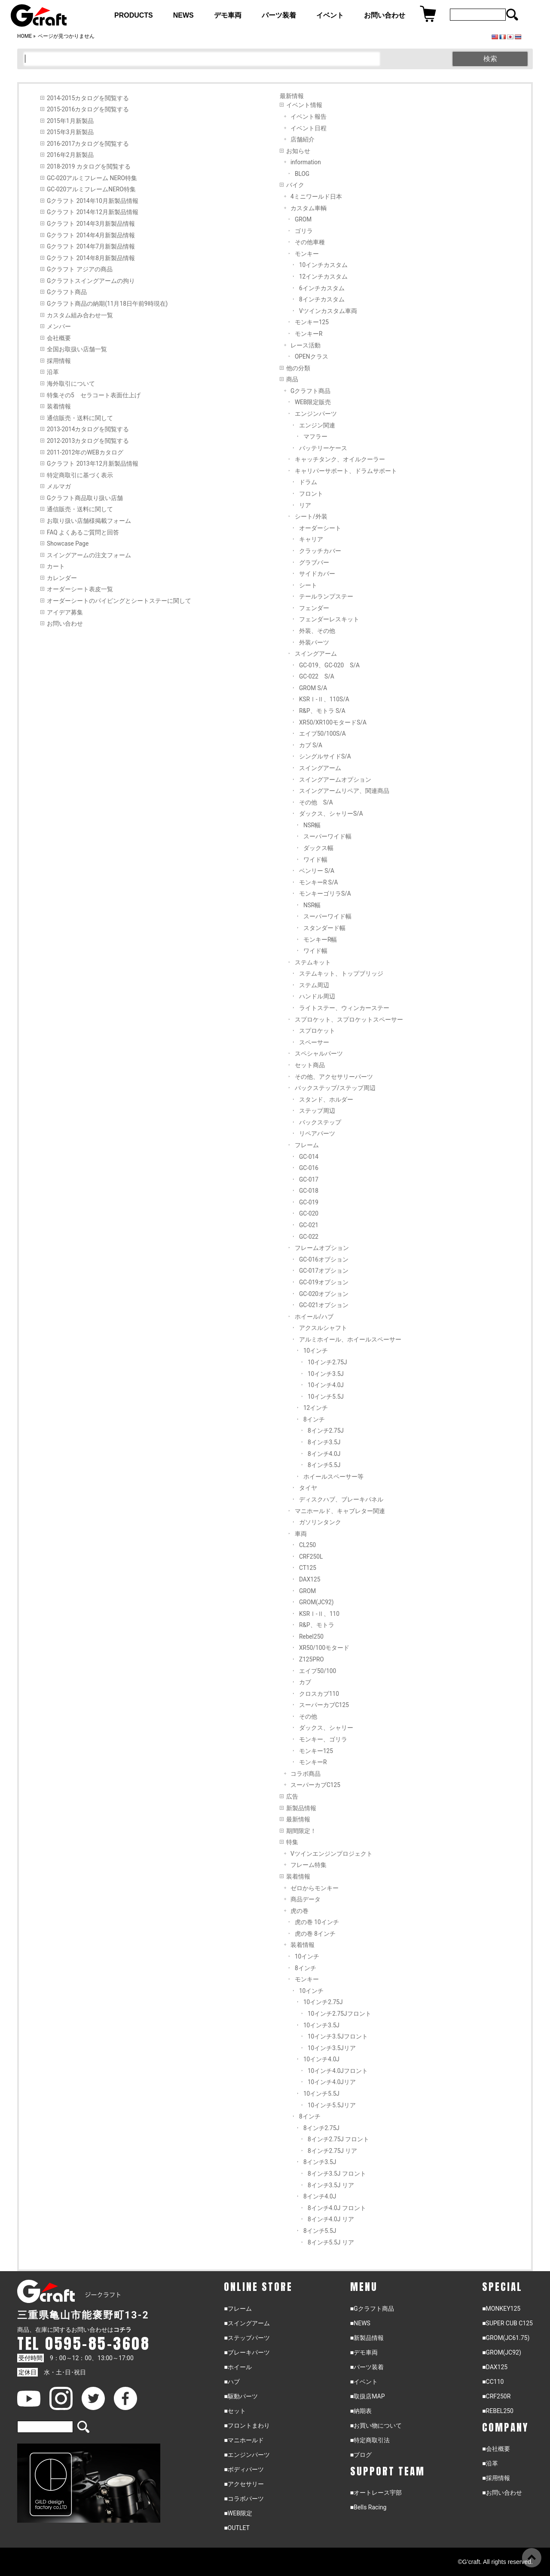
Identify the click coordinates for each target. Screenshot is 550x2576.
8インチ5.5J (324, 1464)
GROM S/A (313, 688)
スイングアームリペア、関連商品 (344, 790)
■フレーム (237, 2308)
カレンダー (62, 577)
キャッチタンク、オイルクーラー (340, 459)
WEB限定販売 (313, 402)
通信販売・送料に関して (80, 417)
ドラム (308, 482)
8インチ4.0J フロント (337, 2207)
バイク (295, 184)
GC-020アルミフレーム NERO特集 (92, 178)
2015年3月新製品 (70, 132)
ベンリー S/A (316, 870)
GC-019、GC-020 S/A (329, 665)
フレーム (307, 1145)
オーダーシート (320, 528)
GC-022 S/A (316, 676)
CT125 (307, 1567)
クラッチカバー (320, 550)
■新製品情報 (367, 2337)
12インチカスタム (323, 276)
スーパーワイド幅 (327, 836)
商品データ (305, 1899)
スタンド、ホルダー (326, 1099)
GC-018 (308, 1190)
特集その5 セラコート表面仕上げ (94, 395)
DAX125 (310, 1579)
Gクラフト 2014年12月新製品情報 (92, 212)
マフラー (315, 436)
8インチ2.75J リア (332, 2150)
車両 (301, 1533)
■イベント (364, 2381)
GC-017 (308, 1179)
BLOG (302, 173)
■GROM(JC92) (501, 2352)
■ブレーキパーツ (246, 2352)
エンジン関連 (317, 425)
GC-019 (308, 1202)
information (305, 162)
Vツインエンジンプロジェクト (331, 1853)
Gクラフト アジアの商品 (80, 269)
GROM (303, 219)
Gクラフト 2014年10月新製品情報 (92, 200)
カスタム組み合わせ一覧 (80, 315)
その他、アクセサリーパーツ (334, 1076)
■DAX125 (494, 2367)
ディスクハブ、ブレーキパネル (341, 1499)
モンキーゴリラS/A (325, 893)
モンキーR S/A (318, 882)
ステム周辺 (314, 985)
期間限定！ (301, 1830)
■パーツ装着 (367, 2367)
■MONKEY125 (501, 2308)
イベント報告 (308, 116)
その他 (308, 1716)
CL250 (307, 1544)
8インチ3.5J (324, 1442)
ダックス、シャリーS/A (331, 813)
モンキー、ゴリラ (323, 1739)
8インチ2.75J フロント (338, 2139)
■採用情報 (496, 2478)
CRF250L (311, 1556)
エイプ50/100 (317, 1670)
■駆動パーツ (240, 2396)
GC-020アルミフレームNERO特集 (91, 189)
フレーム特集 (308, 1864)
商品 (292, 379)
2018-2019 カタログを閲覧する (89, 166)
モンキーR (308, 333)
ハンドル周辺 (317, 996)
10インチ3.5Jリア (332, 2048)
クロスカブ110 (319, 1693)
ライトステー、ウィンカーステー (344, 1007)
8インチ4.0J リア (331, 2219)
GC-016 (308, 1167)
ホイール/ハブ (314, 1316)
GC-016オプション (323, 1259)
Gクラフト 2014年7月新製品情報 (91, 246)
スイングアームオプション (335, 779)
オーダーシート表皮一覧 (80, 589)
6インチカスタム (322, 288)
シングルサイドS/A (325, 756)
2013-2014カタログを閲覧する (88, 429)
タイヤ (308, 1487)
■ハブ (231, 2381)
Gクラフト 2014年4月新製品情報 (91, 235)
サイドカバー (317, 573)
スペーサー (314, 1042)
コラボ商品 (305, 1773)
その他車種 (310, 242)
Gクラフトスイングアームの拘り (91, 280)
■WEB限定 (238, 2513)
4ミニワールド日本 (316, 196)
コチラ (122, 2329)
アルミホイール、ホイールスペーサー (350, 1339)
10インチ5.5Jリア (332, 2105)
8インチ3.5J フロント (337, 2173)
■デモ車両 (364, 2352)
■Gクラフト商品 (372, 2308)
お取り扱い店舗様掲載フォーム (89, 520)
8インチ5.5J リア (331, 2242)
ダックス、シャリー (326, 1727)
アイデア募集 (65, 612)
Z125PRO (311, 1659)
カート (56, 566)
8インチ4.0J (324, 1453)
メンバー (59, 326)
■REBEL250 (497, 2410)
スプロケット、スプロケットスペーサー (349, 1019)
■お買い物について (376, 2425)
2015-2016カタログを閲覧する (88, 109)
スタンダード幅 (324, 927)
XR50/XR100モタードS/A (333, 722)
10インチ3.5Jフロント (338, 2036)
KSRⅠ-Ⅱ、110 (319, 1613)
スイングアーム (316, 653)
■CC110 (493, 2381)
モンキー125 (312, 322)
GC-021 (308, 1225)
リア (305, 505)
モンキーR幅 (320, 939)
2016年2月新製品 (70, 154)
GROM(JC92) (316, 1602)
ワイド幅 (315, 859)
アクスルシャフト (323, 1327)
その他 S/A (316, 802)
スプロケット (317, 1030)
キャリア (311, 539)
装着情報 (59, 406)
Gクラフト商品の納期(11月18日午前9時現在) (107, 303)
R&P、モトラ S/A (322, 710)
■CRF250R (496, 2396)
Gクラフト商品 (67, 292)
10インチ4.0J (326, 1385)
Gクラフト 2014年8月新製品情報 (91, 258)
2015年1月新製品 (70, 120)
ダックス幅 (318, 847)
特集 (292, 1842)
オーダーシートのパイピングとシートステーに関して (119, 600)
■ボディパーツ (243, 2469)
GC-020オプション (323, 1293)
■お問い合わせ (502, 2492)
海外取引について (71, 383)
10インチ (315, 1350)
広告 (292, 1796)
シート (308, 585)
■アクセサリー (243, 2484)
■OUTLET (237, 2527)
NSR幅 (312, 825)
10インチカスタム (323, 264)
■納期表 (361, 2410)
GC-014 (308, 1156)
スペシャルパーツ (319, 1053)
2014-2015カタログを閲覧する (88, 98)
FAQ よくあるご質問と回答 (83, 532)
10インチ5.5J (326, 1396)
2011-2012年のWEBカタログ (85, 452)
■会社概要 (496, 2448)
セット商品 (310, 1065)
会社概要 (59, 338)
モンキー (307, 253)
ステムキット (313, 962)
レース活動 (305, 345)
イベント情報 (304, 104)
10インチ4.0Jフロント (338, 2070)
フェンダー (314, 608)
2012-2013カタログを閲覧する (88, 440)
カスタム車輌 (308, 208)
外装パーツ (314, 642)
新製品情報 (301, 1808)
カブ (305, 1682)
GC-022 (308, 1236)
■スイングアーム (246, 2323)
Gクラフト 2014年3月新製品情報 (91, 223)
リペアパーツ (317, 1133)
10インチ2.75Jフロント (339, 2013)
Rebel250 (311, 1636)
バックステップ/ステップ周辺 (335, 1087)
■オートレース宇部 (376, 2492)
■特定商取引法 (370, 2440)
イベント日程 (308, 128)
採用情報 (59, 360)
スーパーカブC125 (324, 1704)
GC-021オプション (323, 1305)
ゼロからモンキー (314, 1888)
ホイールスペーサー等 (333, 1476)
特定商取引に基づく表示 (80, 475)
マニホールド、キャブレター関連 (340, 1511)
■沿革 (490, 2463)
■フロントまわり (246, 2425)
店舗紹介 (302, 139)
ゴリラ (304, 230)
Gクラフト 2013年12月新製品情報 (92, 463)
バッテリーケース (323, 448)
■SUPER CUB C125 (507, 2323)
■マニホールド (243, 2440)
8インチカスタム (322, 299)
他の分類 (298, 368)
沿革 (53, 371)
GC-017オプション (323, 1270)
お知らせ (298, 150)
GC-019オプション (323, 1282)
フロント (311, 493)
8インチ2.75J (326, 1430)
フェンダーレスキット (329, 619)
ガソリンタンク (320, 1522)
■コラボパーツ (243, 2498)
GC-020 (308, 1213)
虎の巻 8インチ (315, 1933)
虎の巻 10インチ (317, 1922)
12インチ (315, 1407)
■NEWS (360, 2323)
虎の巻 (299, 1910)
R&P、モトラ (316, 1624)
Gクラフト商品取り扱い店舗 (85, 497)
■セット (234, 2410)
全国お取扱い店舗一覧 (77, 349)
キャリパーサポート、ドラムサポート (346, 470)
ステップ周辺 (317, 1110)
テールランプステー (326, 596)
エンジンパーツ (316, 413)
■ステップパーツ (246, 2337)
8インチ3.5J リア (331, 2185)
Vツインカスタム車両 (328, 310)
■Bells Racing (368, 2507)
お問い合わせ (65, 623)
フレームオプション (322, 1247)
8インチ (314, 1419)
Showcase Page (68, 543)
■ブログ (361, 2454)
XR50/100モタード (324, 1647)
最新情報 (298, 1819)
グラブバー (314, 562)
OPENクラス (311, 356)
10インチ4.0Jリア (332, 2082)
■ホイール (237, 2367)
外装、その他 (317, 630)
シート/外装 (311, 516)
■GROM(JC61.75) (505, 2337)
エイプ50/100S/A (322, 733)
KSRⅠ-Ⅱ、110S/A (324, 699)
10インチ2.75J (327, 1362)
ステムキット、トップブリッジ (341, 973)
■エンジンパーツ (246, 2454)
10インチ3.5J (326, 1373)
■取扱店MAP (367, 2396)
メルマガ (59, 486)
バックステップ (320, 1122)
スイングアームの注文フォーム (89, 555)
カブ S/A (310, 745)
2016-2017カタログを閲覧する (88, 143)
